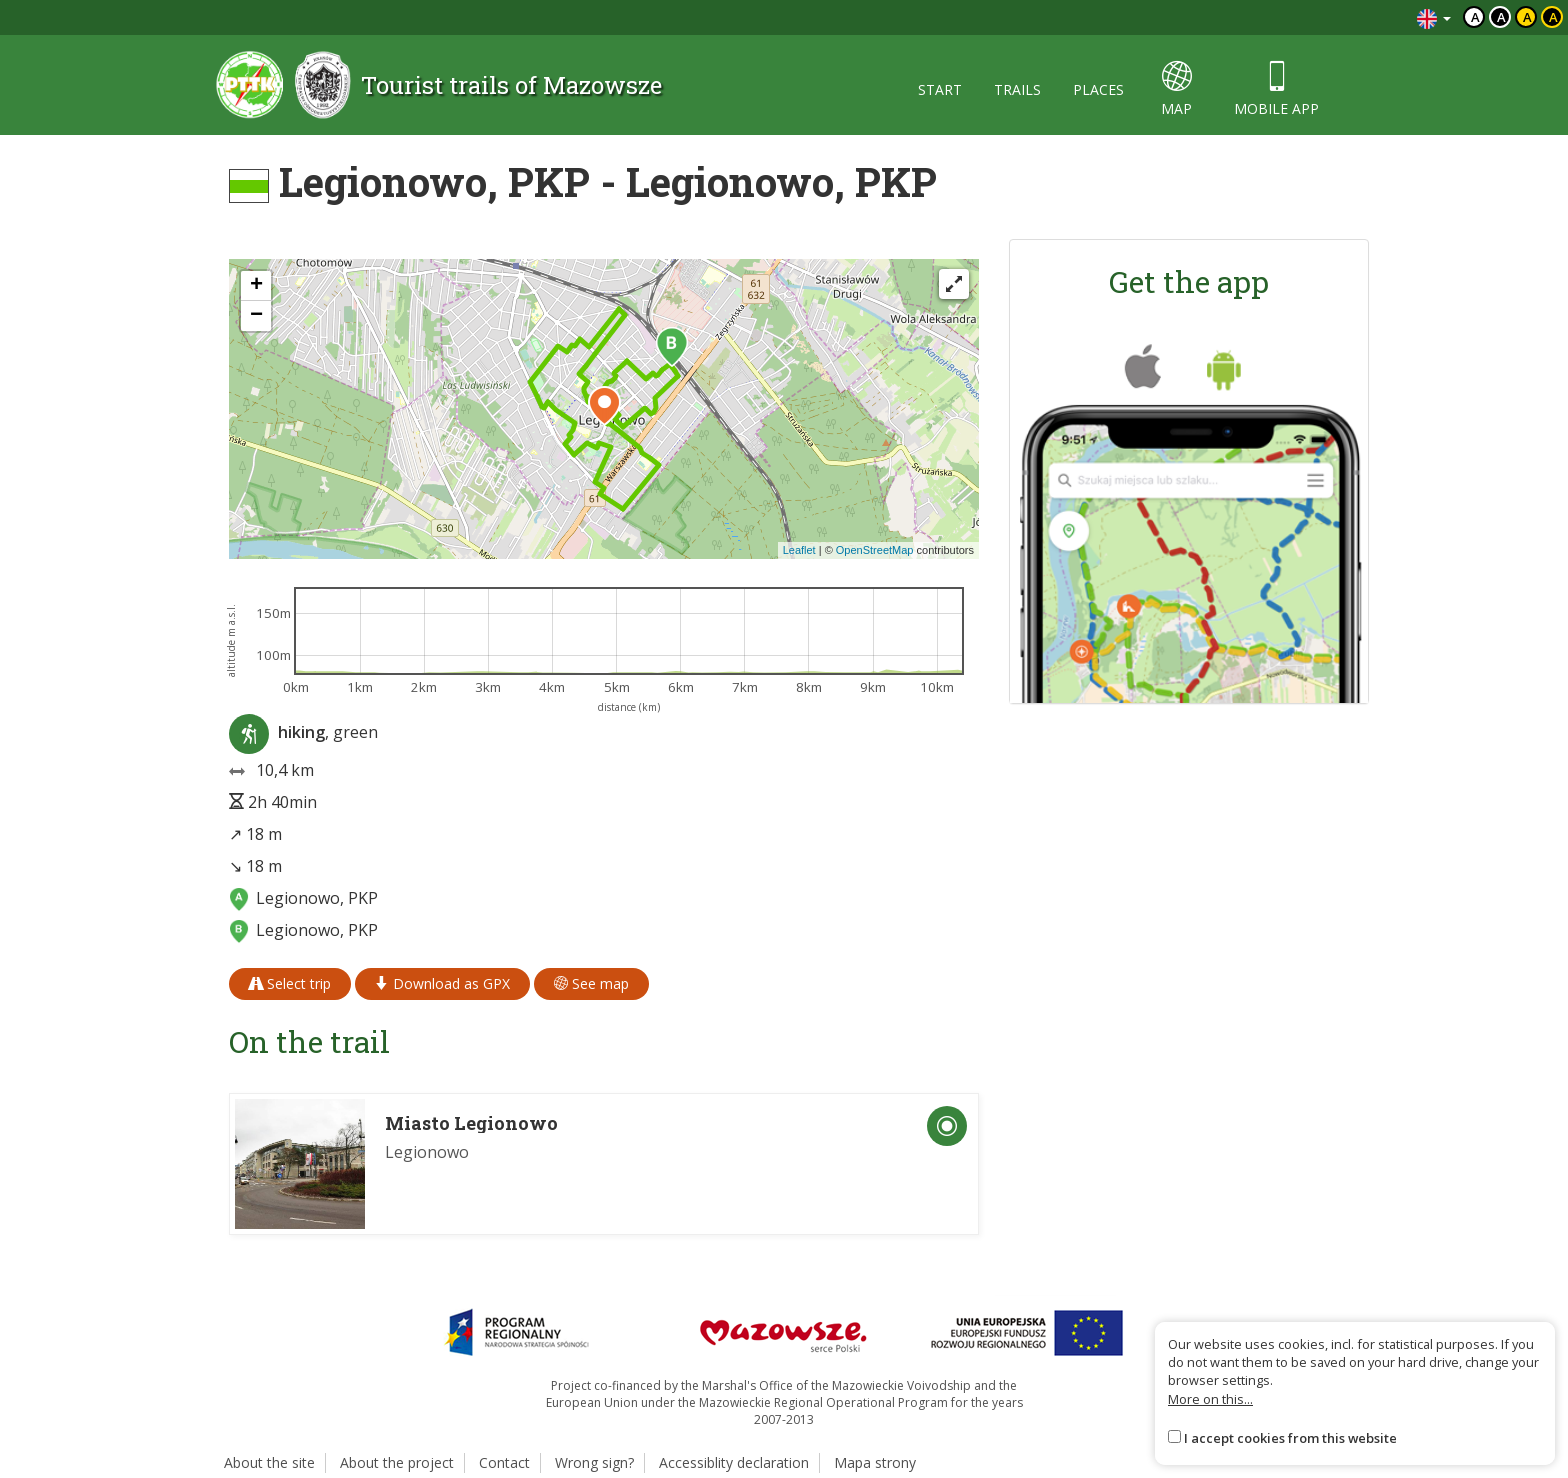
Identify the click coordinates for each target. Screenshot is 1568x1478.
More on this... (1210, 1399)
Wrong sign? (594, 1462)
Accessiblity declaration (734, 1462)
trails (1017, 89)
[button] (672, 347)
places (1098, 89)
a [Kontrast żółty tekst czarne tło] (1553, 17)
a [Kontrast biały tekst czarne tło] (1501, 17)
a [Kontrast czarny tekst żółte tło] (1527, 17)
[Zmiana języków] (1434, 17)
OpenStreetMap (875, 550)
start (940, 89)
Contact (504, 1462)
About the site (269, 1462)
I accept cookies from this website (1290, 1438)
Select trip (290, 983)
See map (591, 983)
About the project (397, 1462)
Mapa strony (875, 1462)
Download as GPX (442, 983)
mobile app (1276, 89)
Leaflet (799, 550)
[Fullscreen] (954, 284)
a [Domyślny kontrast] (1475, 17)
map (1176, 89)
